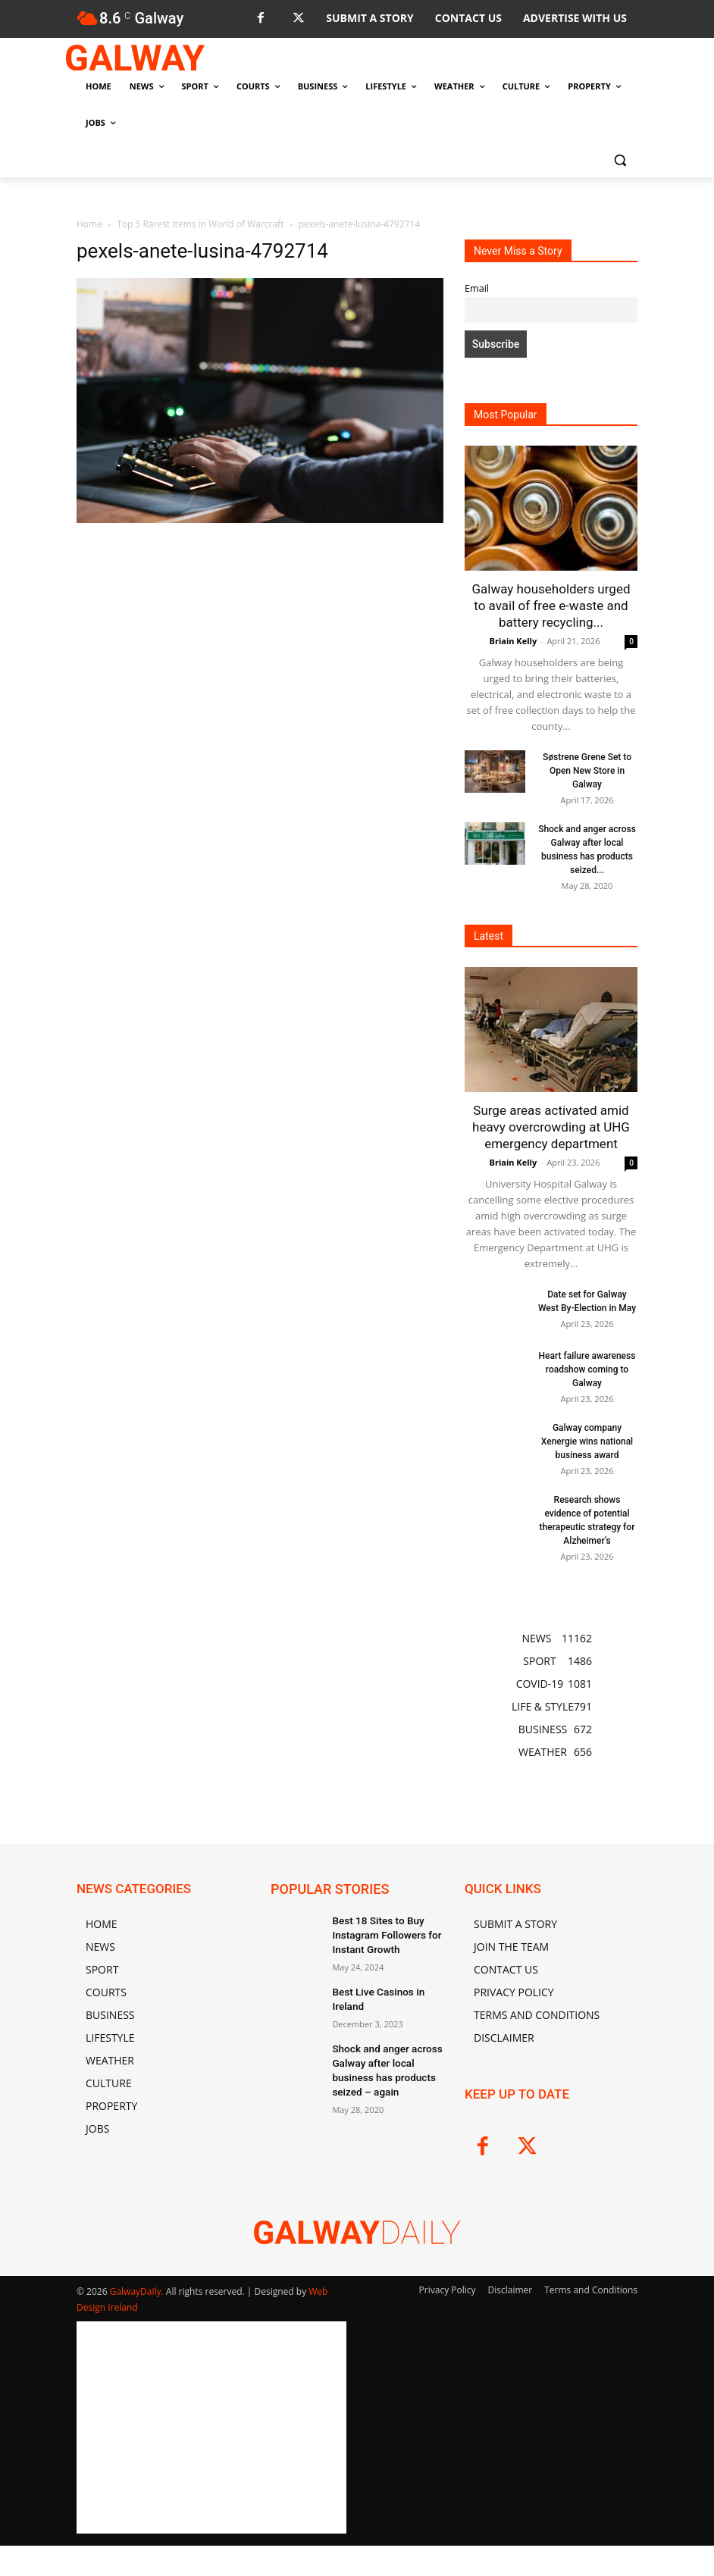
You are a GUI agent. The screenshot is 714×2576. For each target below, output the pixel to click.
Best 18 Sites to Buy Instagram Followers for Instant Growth (380, 1932)
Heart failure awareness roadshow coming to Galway (587, 1369)
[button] (619, 159)
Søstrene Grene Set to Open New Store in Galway (587, 771)
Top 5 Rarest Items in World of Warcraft (200, 224)
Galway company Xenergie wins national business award (587, 1441)
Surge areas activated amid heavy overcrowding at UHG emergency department (551, 1127)
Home (89, 224)
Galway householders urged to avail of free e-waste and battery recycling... (550, 605)
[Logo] (180, 57)
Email (477, 288)
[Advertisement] (260, 662)
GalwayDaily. (138, 2291)
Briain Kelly (513, 640)
